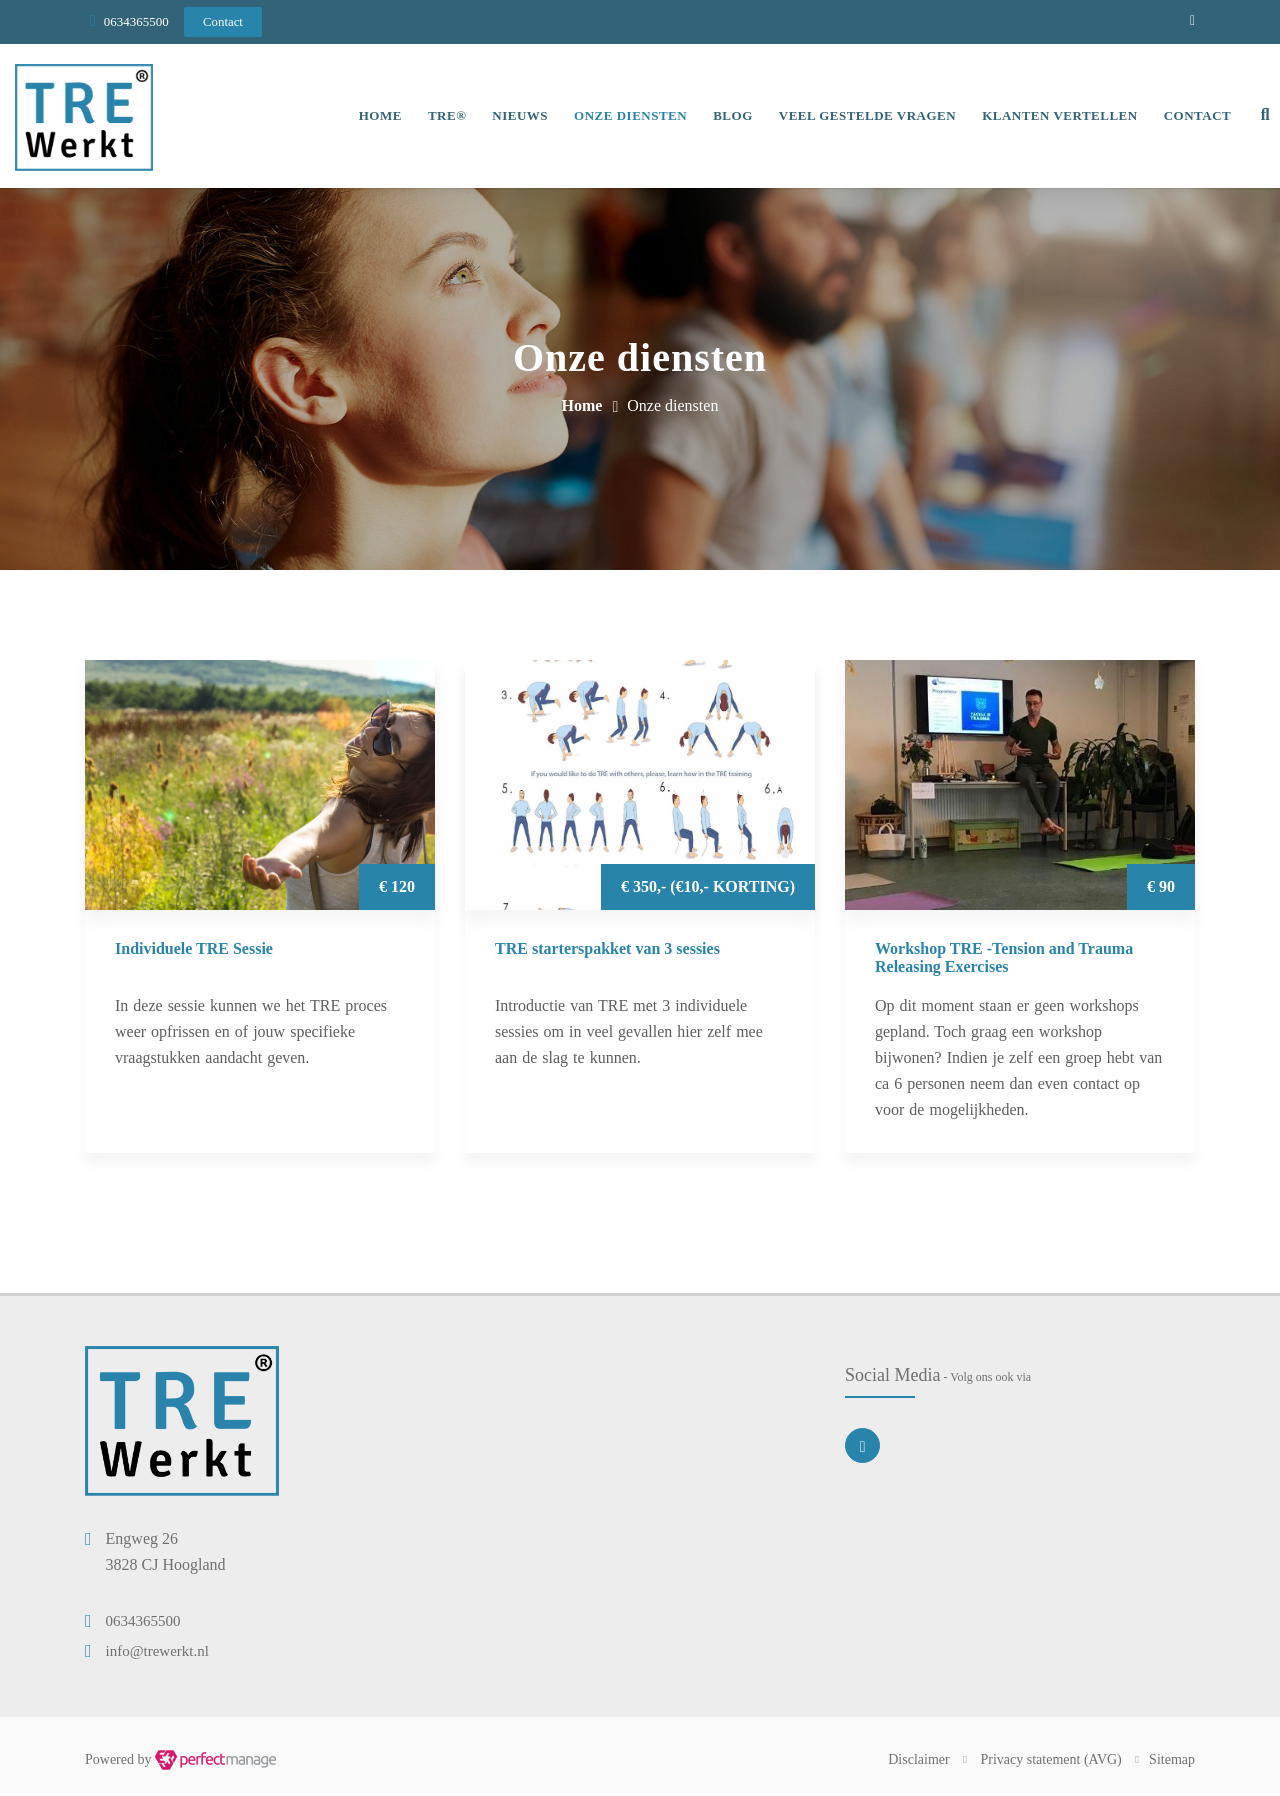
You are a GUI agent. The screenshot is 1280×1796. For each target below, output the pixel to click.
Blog (730, 117)
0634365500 (136, 21)
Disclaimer (918, 1762)
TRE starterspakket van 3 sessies (607, 951)
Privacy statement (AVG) (1051, 1762)
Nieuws (517, 117)
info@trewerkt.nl (157, 1654)
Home (377, 117)
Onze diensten (627, 117)
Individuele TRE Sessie (194, 951)
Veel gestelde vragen (864, 117)
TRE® (444, 117)
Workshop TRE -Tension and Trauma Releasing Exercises (1004, 960)
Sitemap (1172, 1762)
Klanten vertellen (1057, 117)
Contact (1195, 117)
